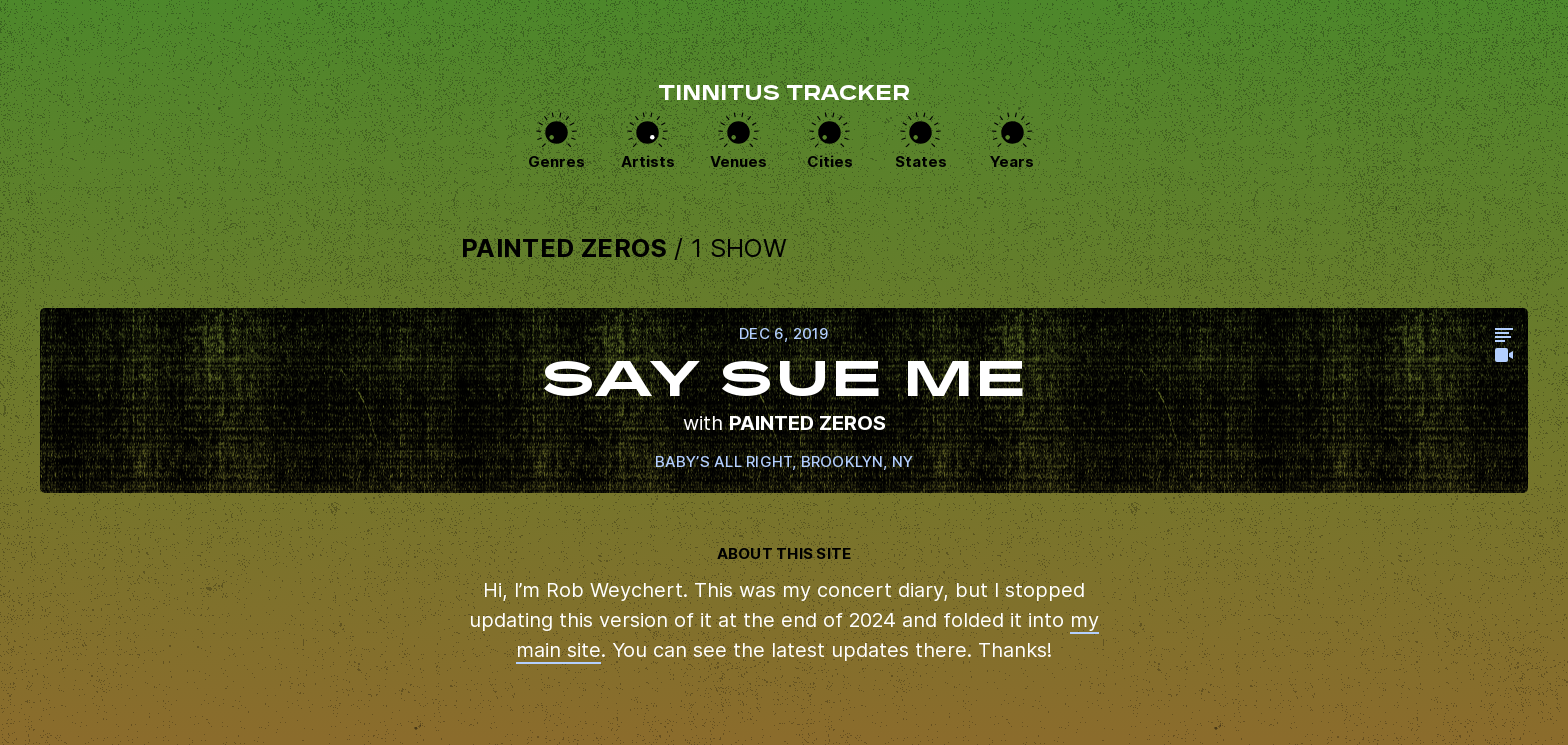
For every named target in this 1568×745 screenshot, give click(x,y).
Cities (830, 161)
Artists (648, 161)
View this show (784, 400)
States (921, 161)
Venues (738, 161)
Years (1012, 161)
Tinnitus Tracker (784, 95)
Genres (556, 161)
